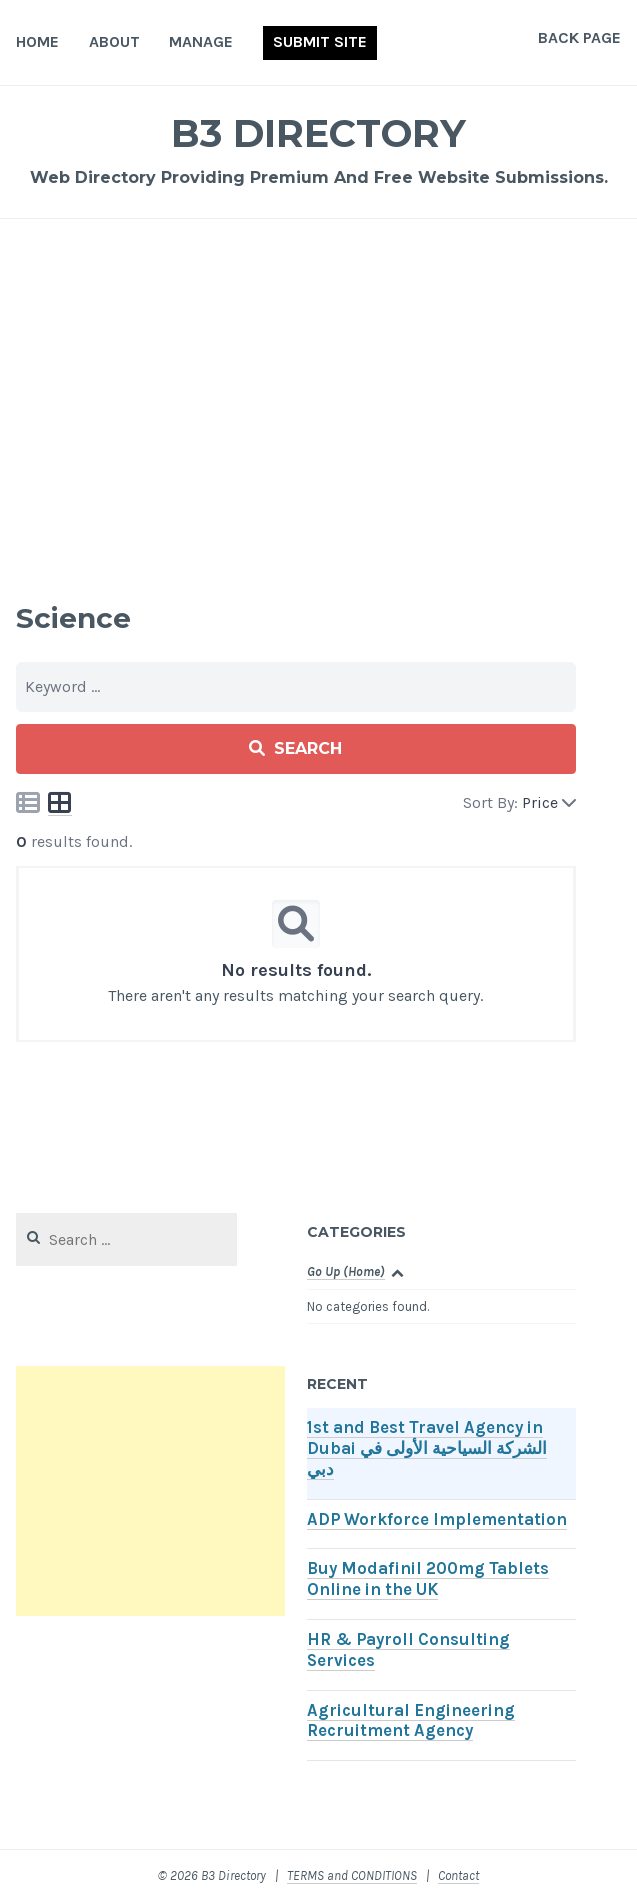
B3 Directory (318, 133)
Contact (458, 1875)
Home (37, 41)
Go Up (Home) (346, 1271)
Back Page (579, 37)
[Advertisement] (318, 394)
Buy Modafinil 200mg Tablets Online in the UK (428, 1579)
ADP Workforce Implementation (437, 1519)
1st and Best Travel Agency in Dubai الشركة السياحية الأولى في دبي (427, 1448)
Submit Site (320, 41)
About (114, 41)
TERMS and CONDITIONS (352, 1875)
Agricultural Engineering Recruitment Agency (411, 1721)
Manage (201, 41)
